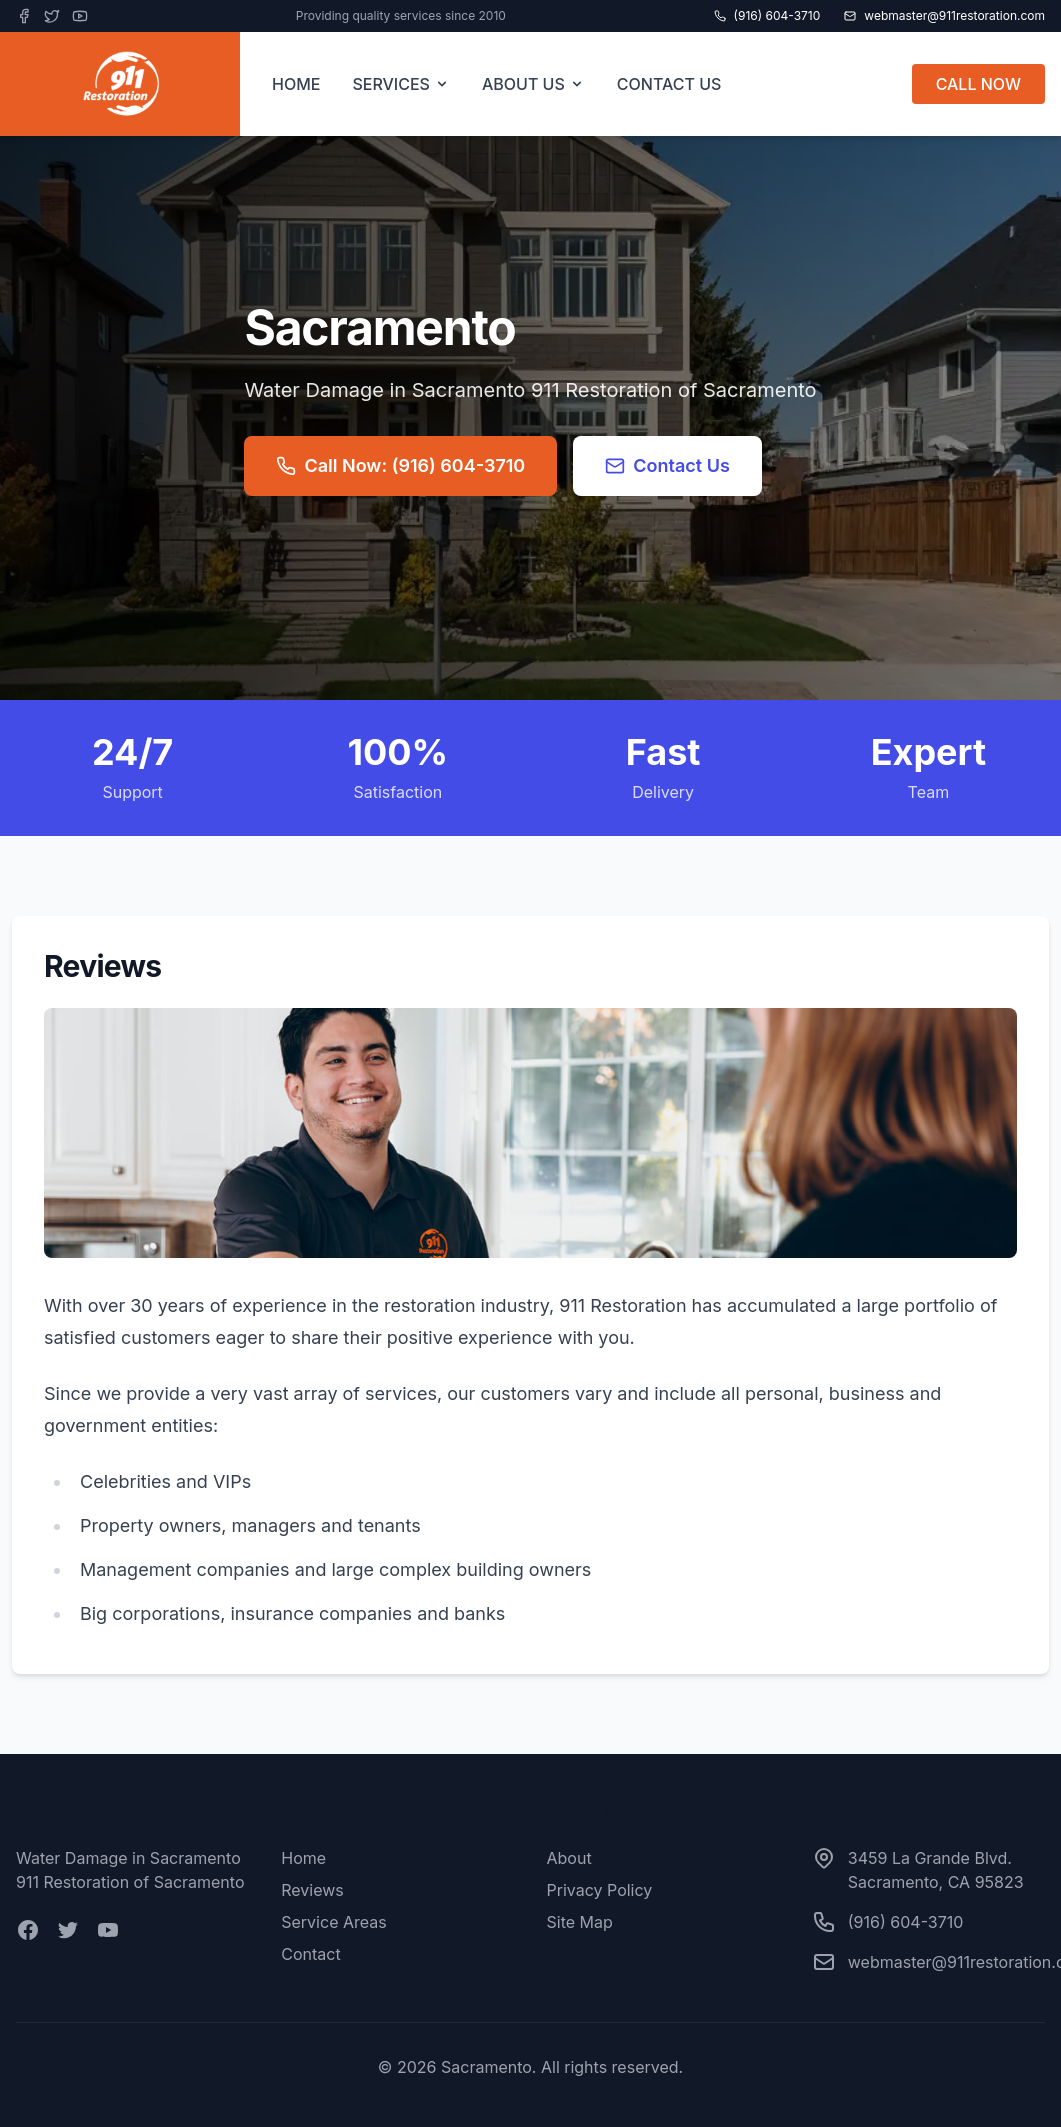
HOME (296, 84)
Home (303, 1858)
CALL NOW (978, 84)
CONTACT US (669, 84)
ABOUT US (533, 84)
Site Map (580, 1922)
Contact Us (667, 465)
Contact (310, 1954)
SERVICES (401, 84)
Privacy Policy (600, 1890)
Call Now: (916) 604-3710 (400, 465)
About (569, 1858)
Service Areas (333, 1922)
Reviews (312, 1890)
